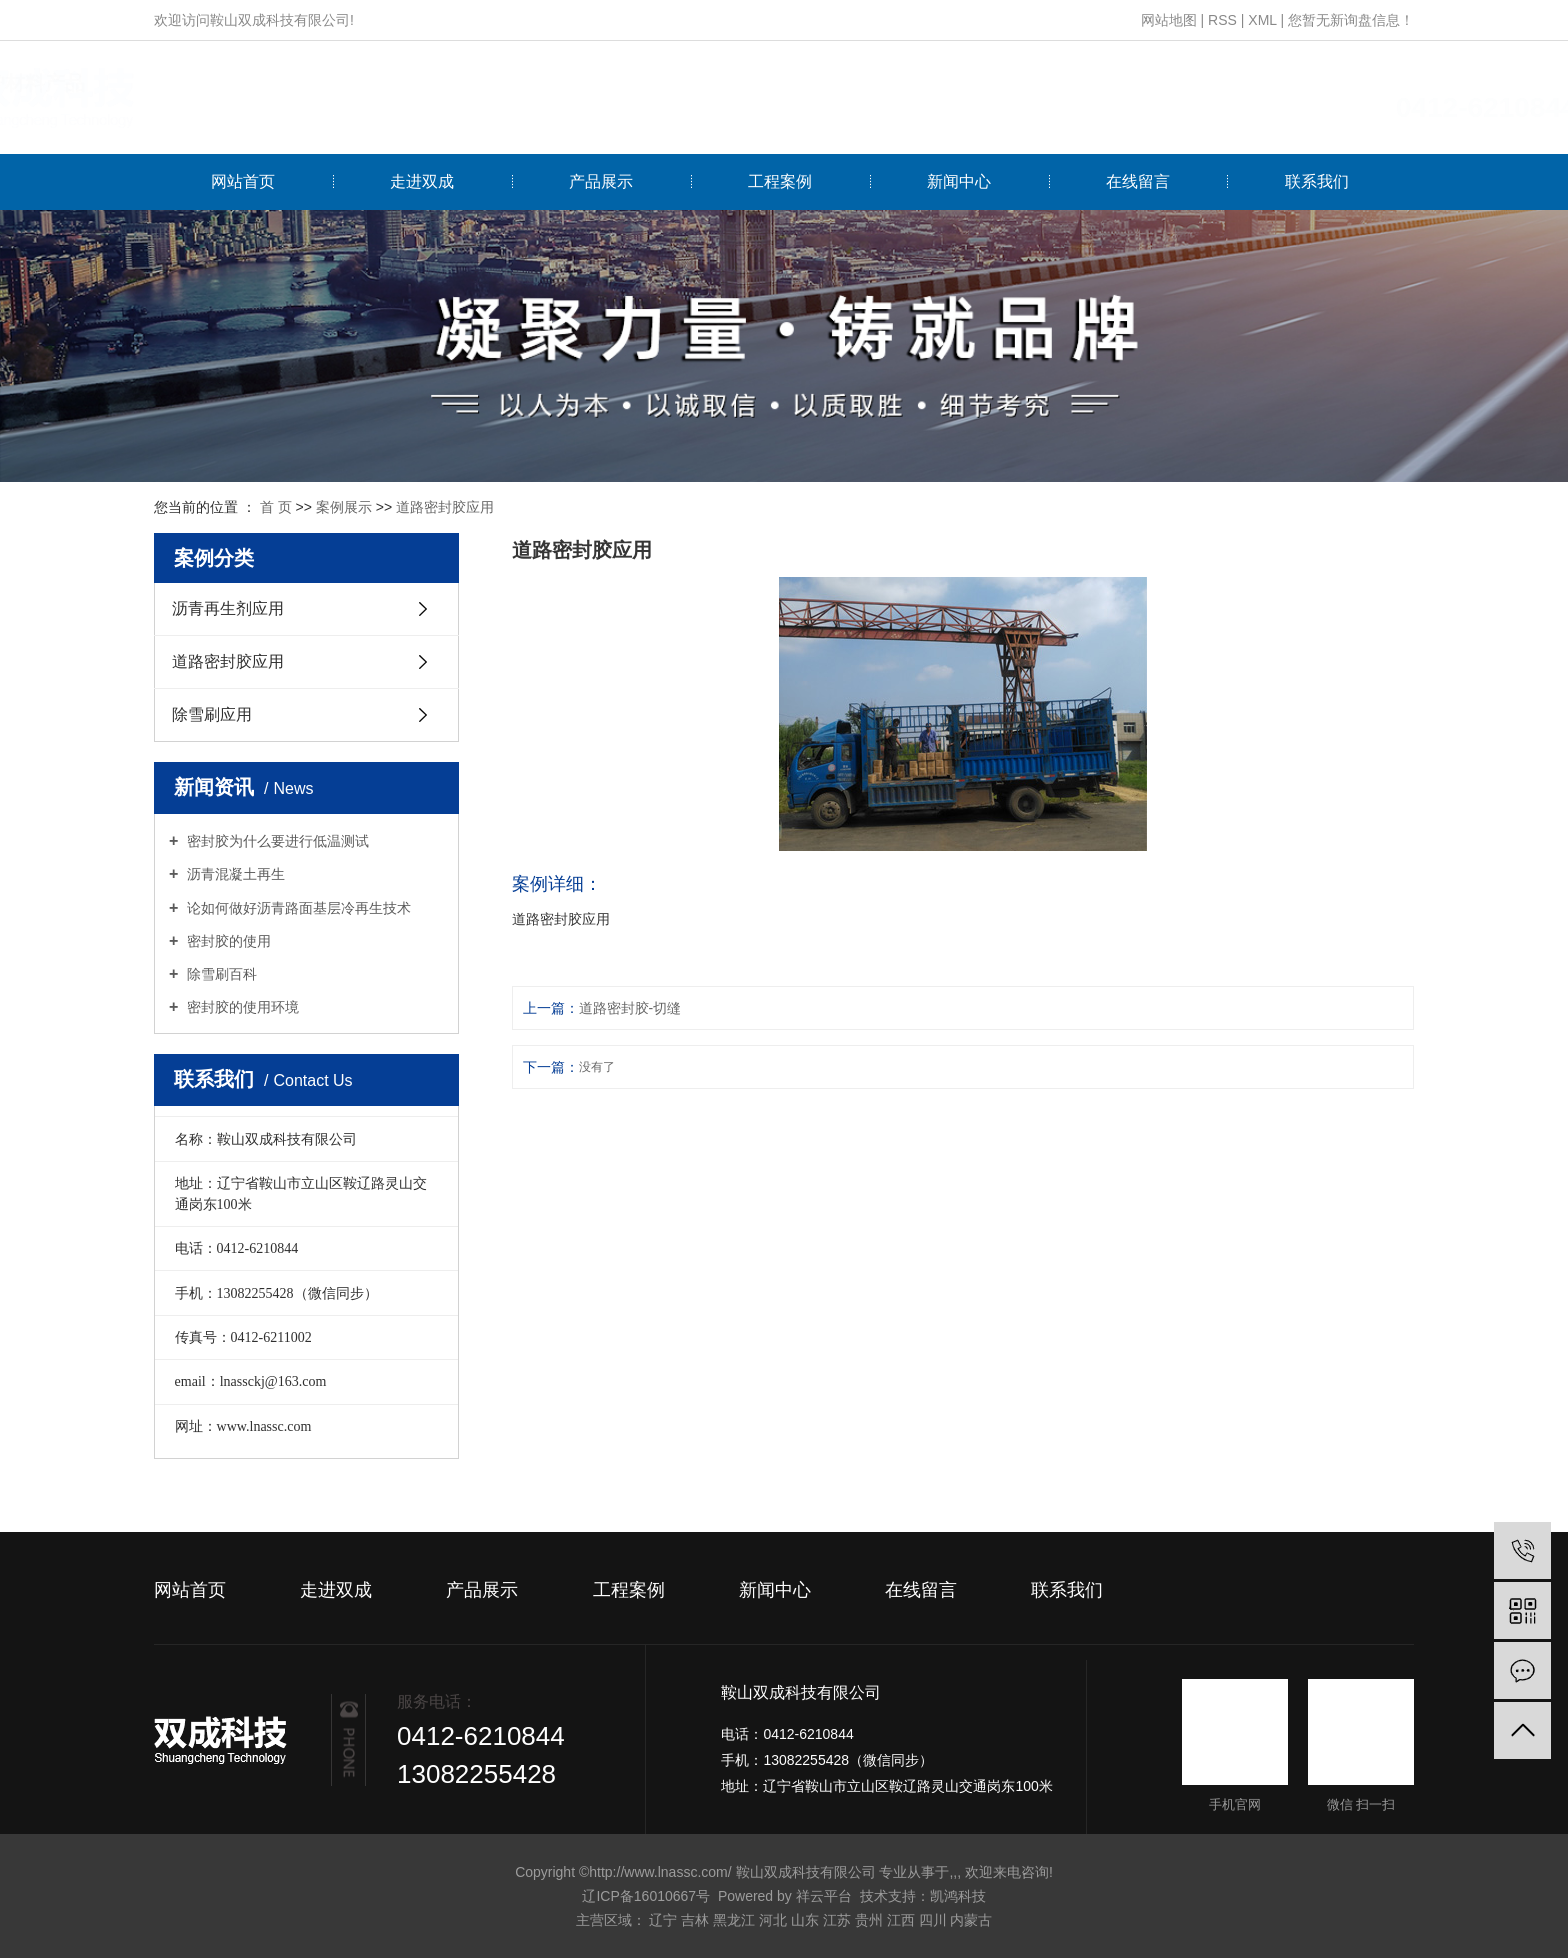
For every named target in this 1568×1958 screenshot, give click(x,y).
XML (1262, 20)
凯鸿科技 (958, 1896)
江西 (901, 1920)
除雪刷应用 (212, 714)
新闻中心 (959, 181)
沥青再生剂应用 (228, 608)
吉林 (695, 1920)
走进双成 (422, 181)
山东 (805, 1920)
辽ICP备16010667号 (646, 1896)
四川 (933, 1920)
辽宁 (663, 1920)
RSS (1222, 20)
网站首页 (243, 181)
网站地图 (1169, 20)
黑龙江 (734, 1920)
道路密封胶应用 (445, 507)
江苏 (837, 1920)
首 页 (276, 507)
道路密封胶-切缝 (630, 1008)
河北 (773, 1920)
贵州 (869, 1920)
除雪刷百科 (220, 974)
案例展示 (344, 507)
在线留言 (1138, 181)
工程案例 (780, 181)
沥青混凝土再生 (234, 874)
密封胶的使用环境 (241, 1007)
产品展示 (601, 181)
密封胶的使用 (227, 941)
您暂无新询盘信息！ (1351, 20)
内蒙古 (971, 1920)
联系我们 (1317, 181)
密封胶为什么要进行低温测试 (276, 841)
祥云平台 (824, 1896)
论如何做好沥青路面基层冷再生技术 (297, 908)
